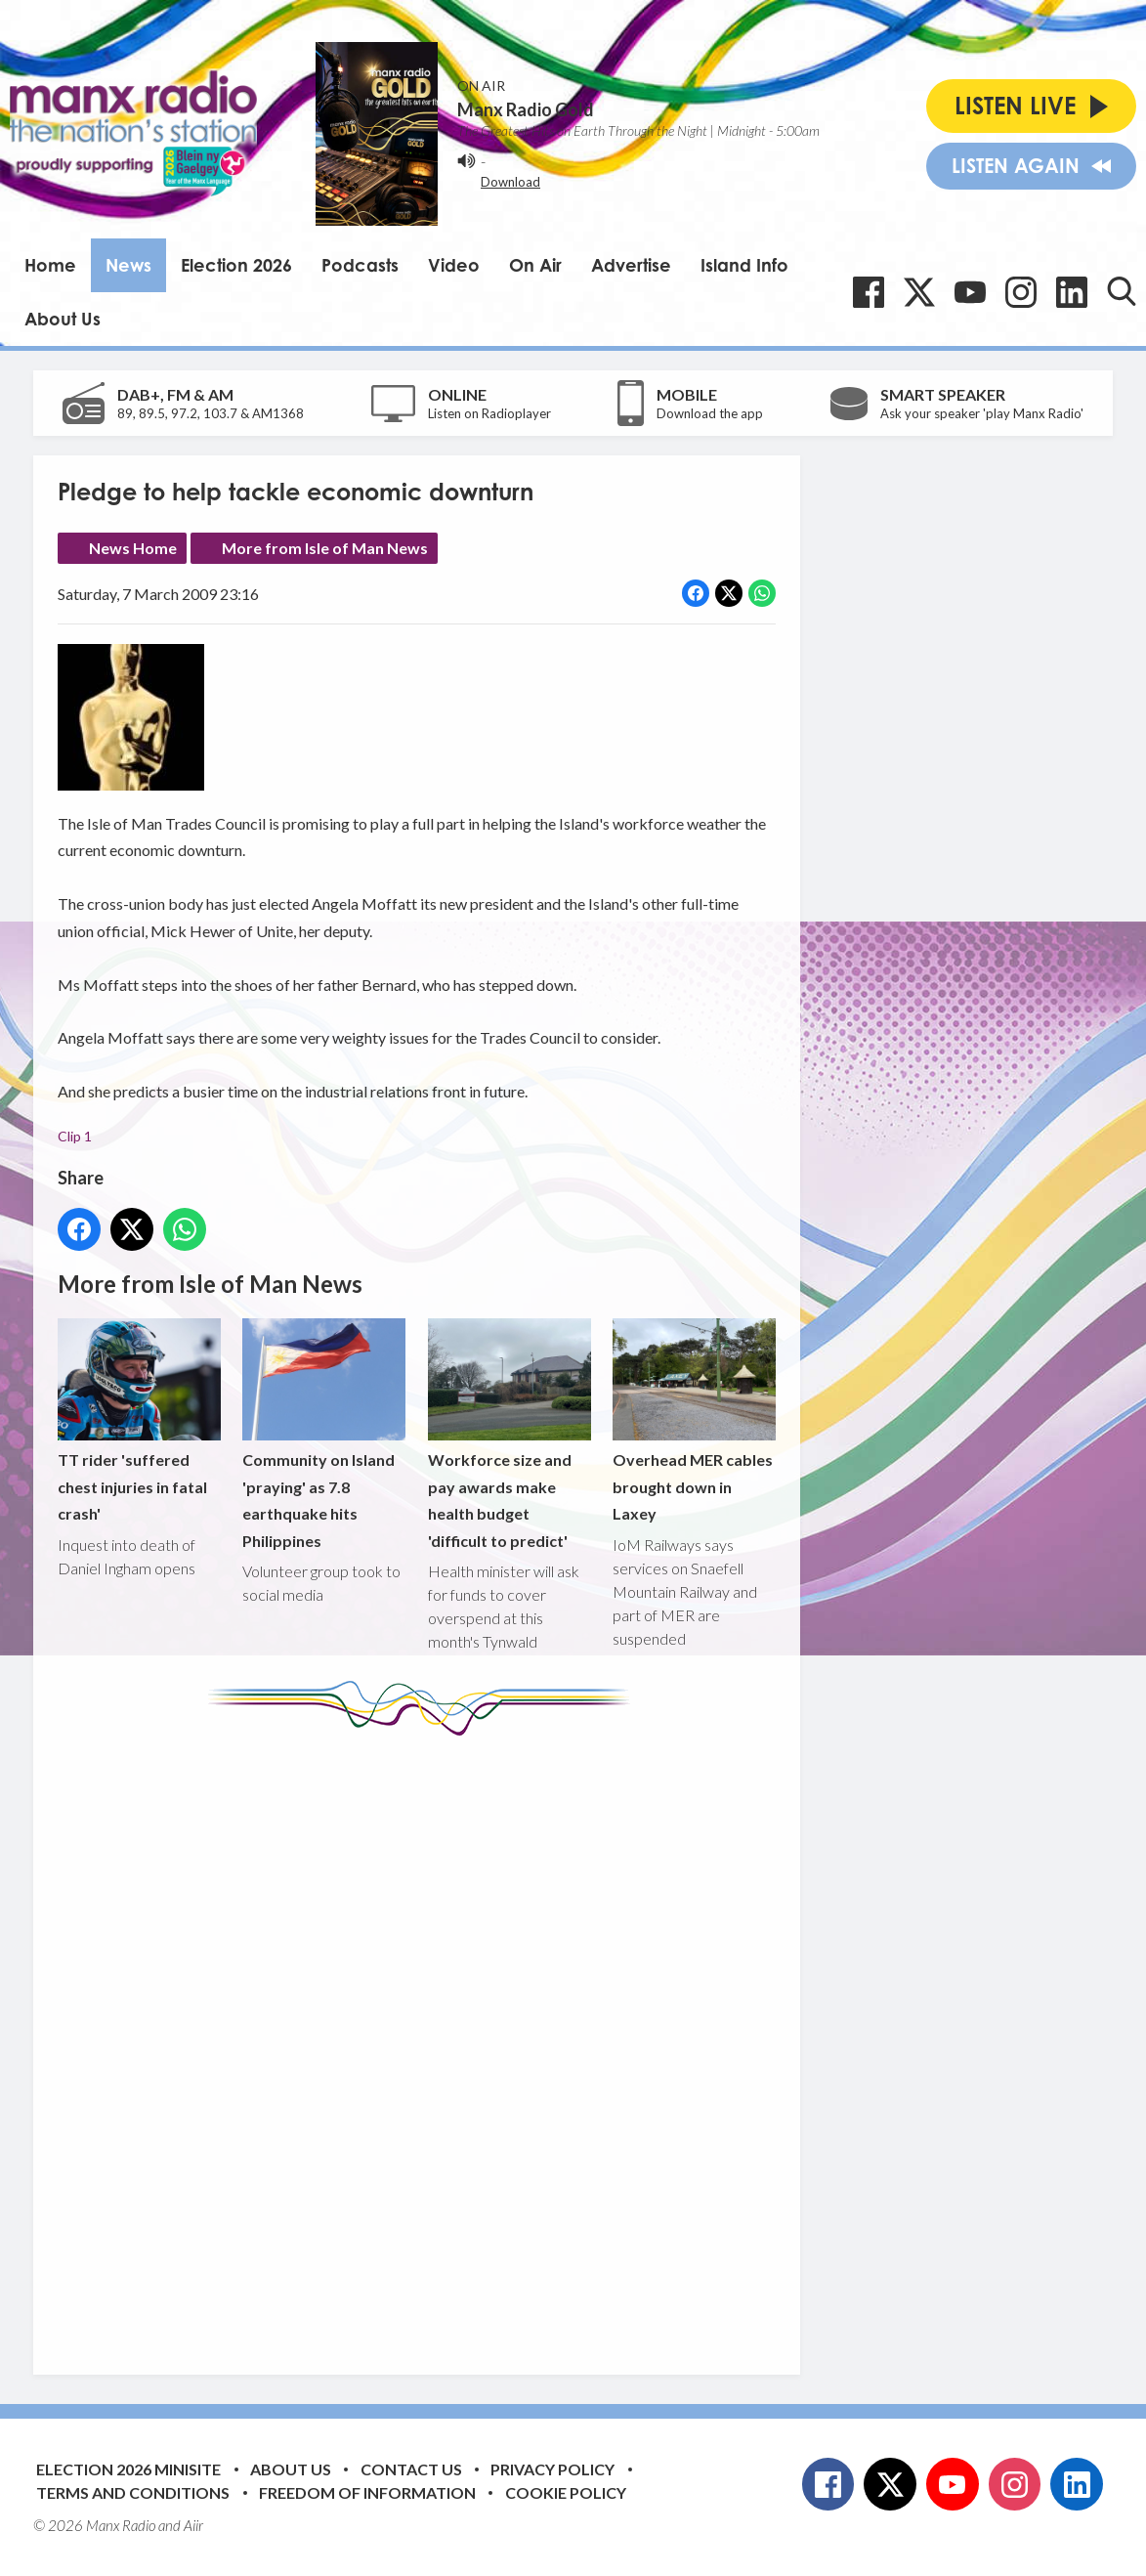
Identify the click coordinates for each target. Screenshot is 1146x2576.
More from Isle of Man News (325, 547)
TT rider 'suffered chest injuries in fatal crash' (139, 1420)
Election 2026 (236, 265)
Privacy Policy (552, 2469)
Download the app (710, 413)
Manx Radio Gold (525, 109)
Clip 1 (75, 1136)
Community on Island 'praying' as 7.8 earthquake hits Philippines (323, 1434)
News (128, 265)
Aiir (193, 2525)
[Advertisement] (424, 2040)
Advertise (631, 265)
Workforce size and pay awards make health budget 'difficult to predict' (509, 1434)
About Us (62, 318)
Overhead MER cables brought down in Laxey (694, 1420)
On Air (535, 265)
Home (50, 265)
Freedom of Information (367, 2492)
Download (510, 182)
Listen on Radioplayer (489, 413)
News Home (133, 547)
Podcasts (360, 265)
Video (454, 265)
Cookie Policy (565, 2492)
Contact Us (411, 2469)
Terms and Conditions (133, 2492)
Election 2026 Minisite (128, 2469)
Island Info (744, 265)
